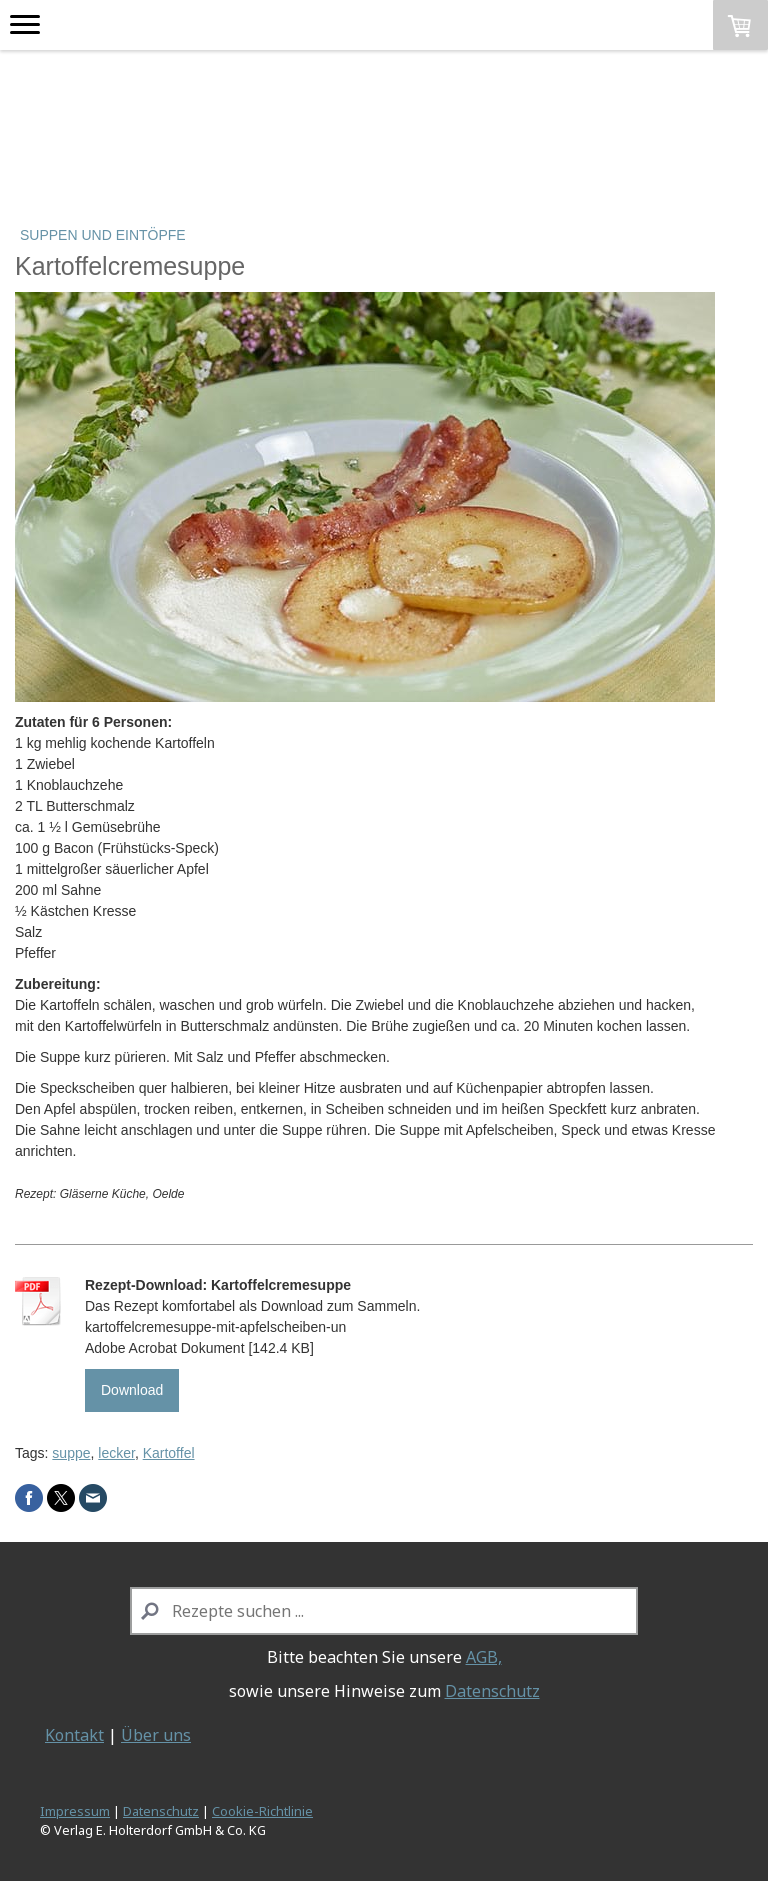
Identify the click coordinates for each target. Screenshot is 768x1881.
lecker (116, 1453)
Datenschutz (492, 1691)
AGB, (484, 1657)
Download (132, 1390)
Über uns (156, 1735)
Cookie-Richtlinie (262, 1811)
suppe (71, 1453)
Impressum (75, 1811)
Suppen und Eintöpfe (103, 235)
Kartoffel (169, 1453)
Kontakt (74, 1735)
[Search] (384, 1611)
